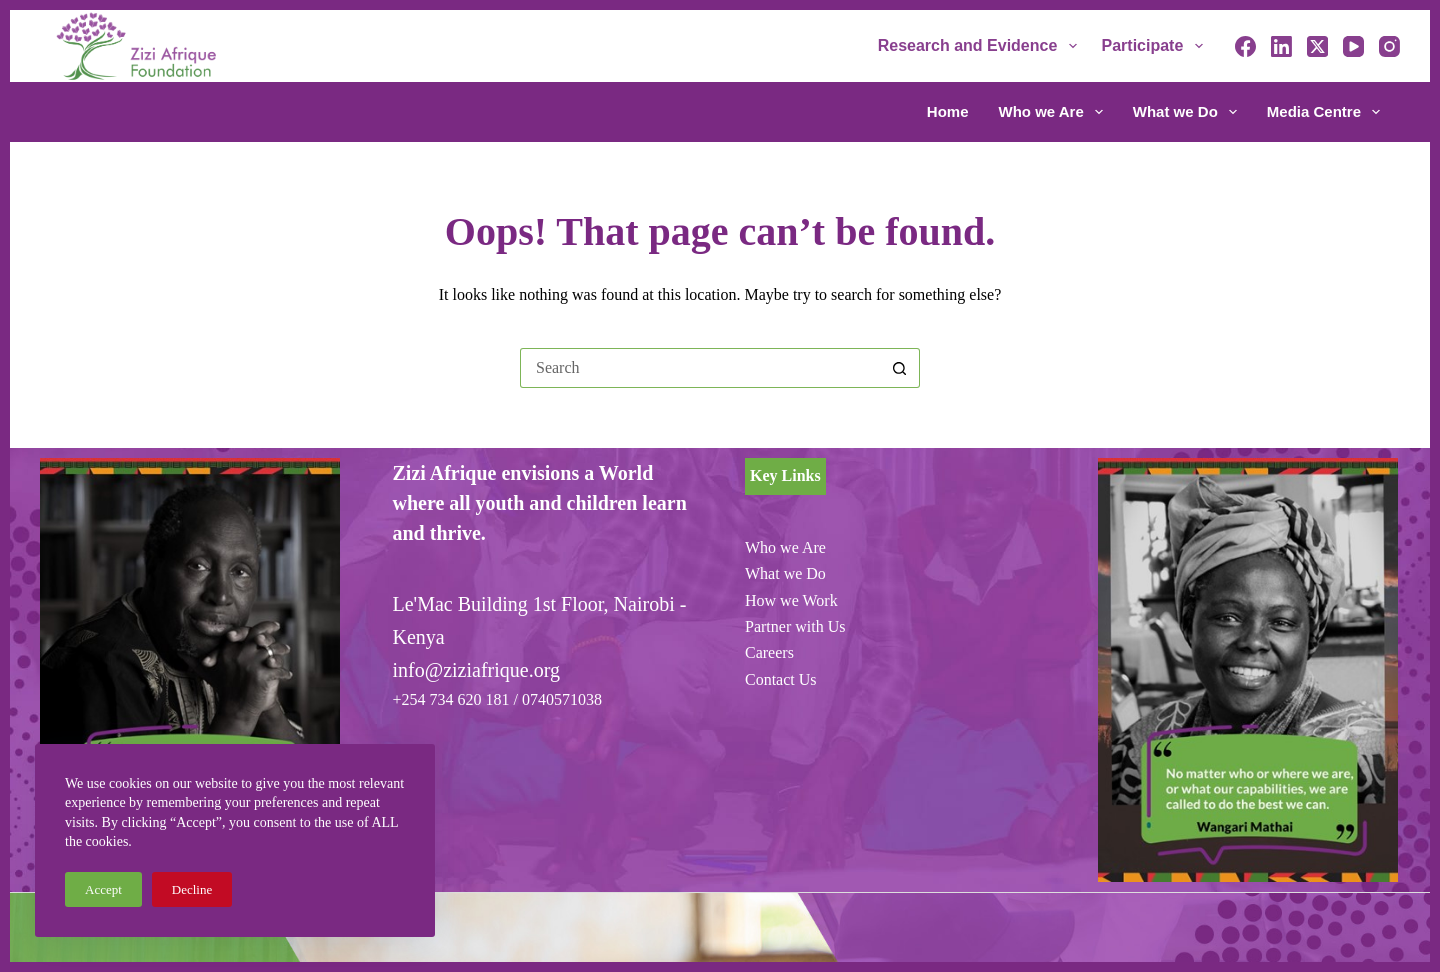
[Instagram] (1389, 46)
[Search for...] (700, 368)
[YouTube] (1353, 46)
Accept (103, 889)
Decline (192, 889)
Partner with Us (795, 626)
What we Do (1189, 112)
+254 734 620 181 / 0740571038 (497, 699)
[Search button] (900, 368)
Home (948, 111)
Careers (769, 652)
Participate (1156, 46)
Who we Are (1055, 112)
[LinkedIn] (1281, 46)
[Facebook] (1245, 46)
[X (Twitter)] (1317, 46)
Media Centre (1323, 112)
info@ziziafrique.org (476, 670)
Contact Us (781, 679)
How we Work (791, 600)
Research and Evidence (981, 46)
